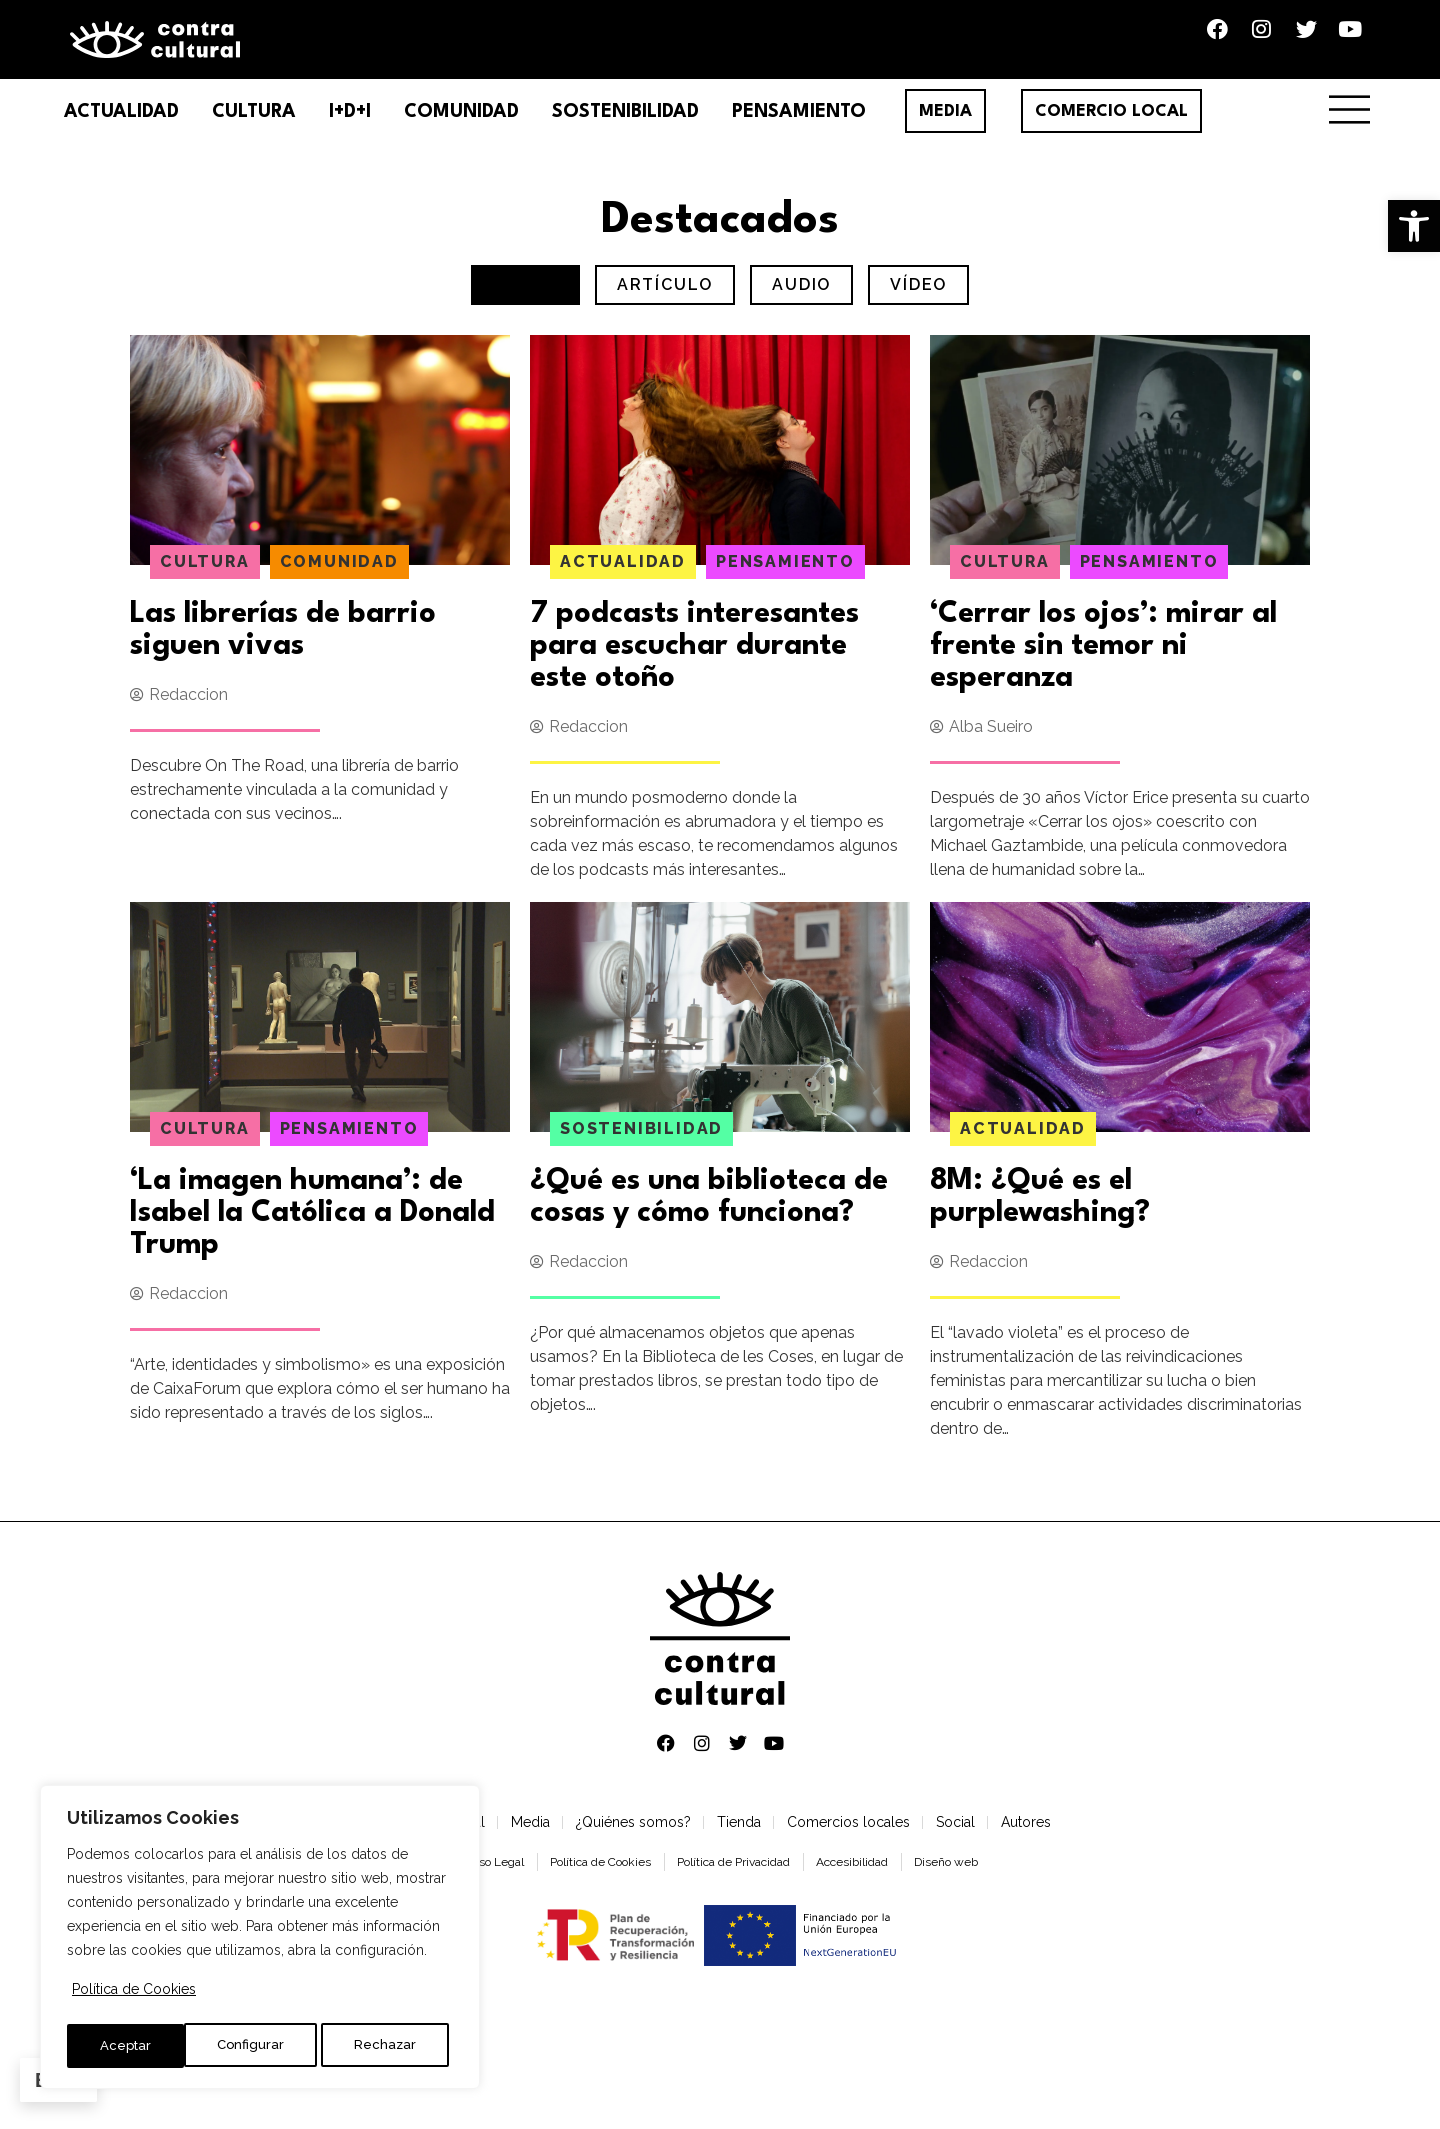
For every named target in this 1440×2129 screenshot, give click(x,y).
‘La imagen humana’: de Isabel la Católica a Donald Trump (312, 1224)
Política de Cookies (134, 1996)
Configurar (132, 2046)
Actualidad (121, 123)
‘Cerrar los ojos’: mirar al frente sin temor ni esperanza (1103, 657)
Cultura (254, 123)
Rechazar (267, 2046)
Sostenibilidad (625, 123)
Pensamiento (799, 123)
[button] (1414, 226)
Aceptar (395, 2046)
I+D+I (350, 123)
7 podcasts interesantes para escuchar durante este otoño (694, 657)
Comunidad (461, 123)
